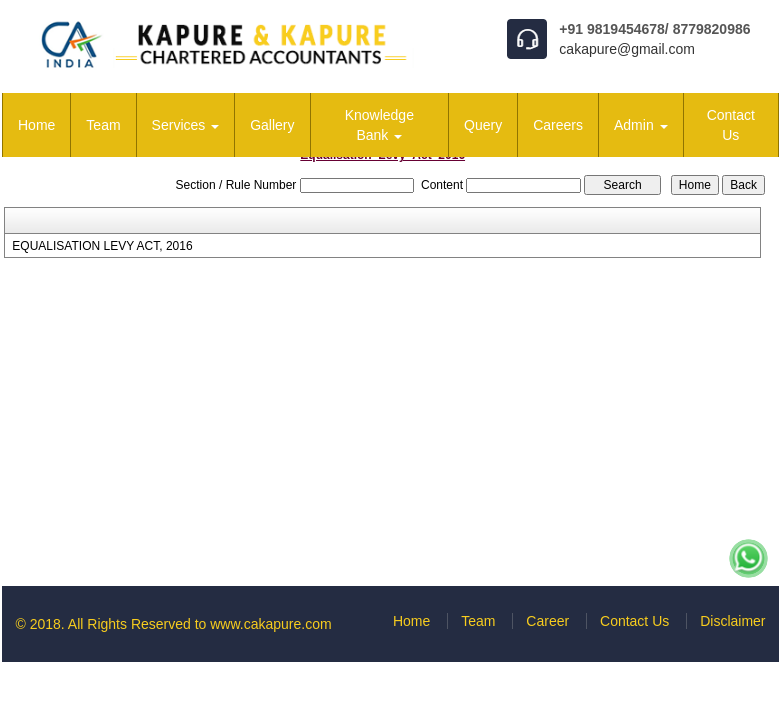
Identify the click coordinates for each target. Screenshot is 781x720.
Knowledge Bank (379, 125)
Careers (558, 125)
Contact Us (731, 125)
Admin (641, 125)
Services (186, 125)
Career (547, 621)
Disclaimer (732, 621)
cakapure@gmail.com (627, 49)
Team (103, 125)
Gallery (272, 125)
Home (36, 125)
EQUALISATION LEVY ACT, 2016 (102, 246)
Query (483, 125)
